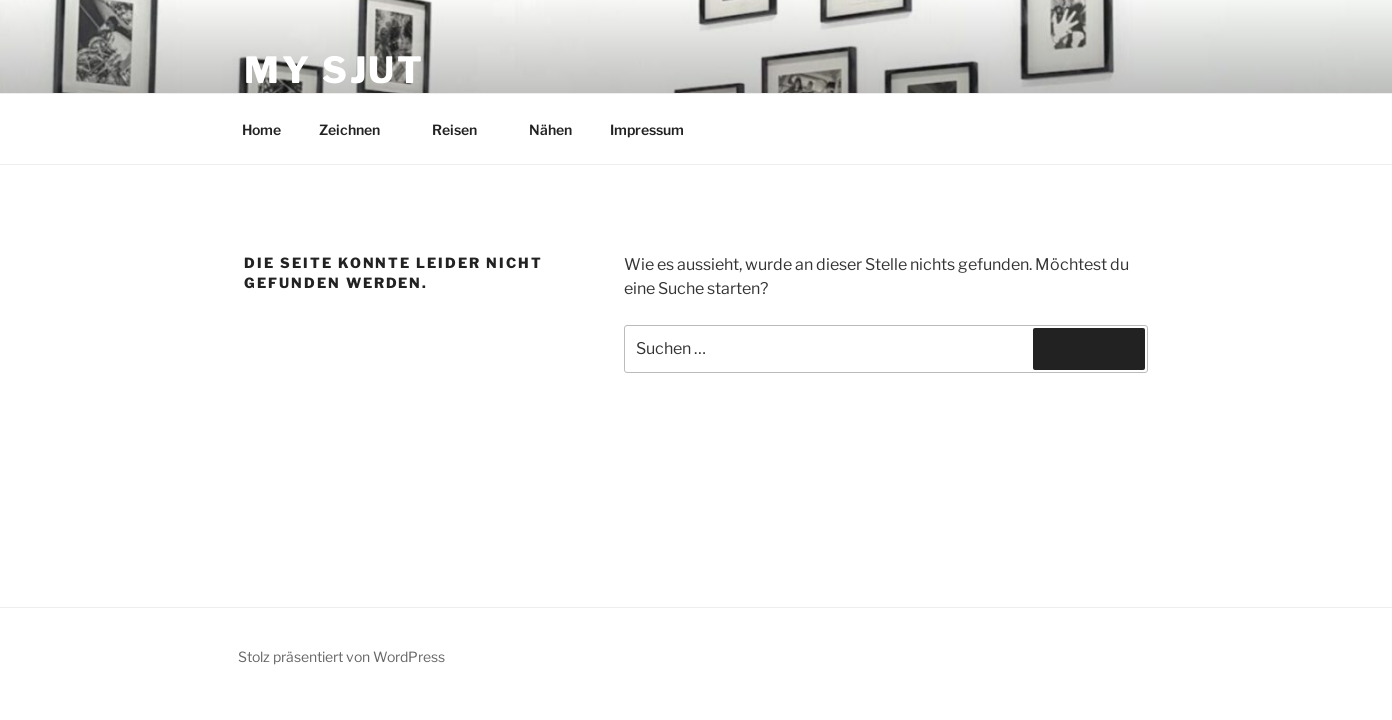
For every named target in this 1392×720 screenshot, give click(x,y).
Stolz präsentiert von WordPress (341, 656)
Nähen (550, 129)
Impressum (647, 129)
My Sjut (334, 70)
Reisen (464, 129)
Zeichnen (359, 129)
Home (261, 129)
